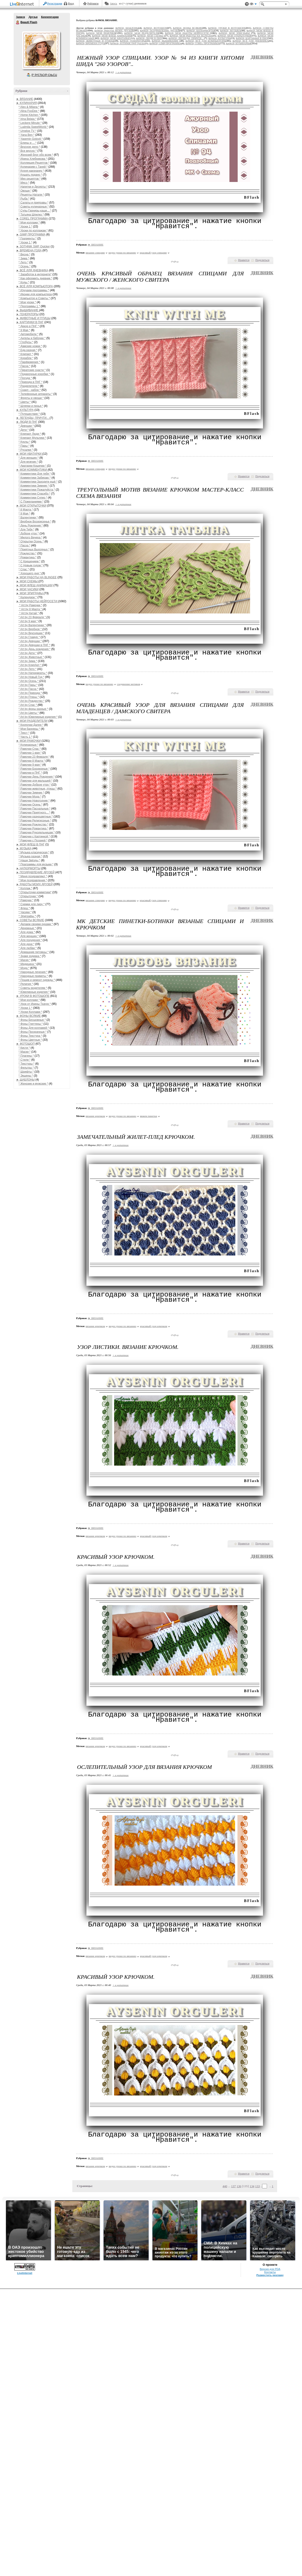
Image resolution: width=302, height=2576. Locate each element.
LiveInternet (22, 4)
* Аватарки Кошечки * (33, 465)
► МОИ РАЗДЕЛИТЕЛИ (31, 720)
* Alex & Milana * (29, 107)
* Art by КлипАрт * (30, 665)
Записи (20, 17)
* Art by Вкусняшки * (31, 633)
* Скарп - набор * (30, 390)
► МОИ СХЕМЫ (27, 581)
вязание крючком (95, 1116)
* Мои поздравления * (33, 880)
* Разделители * (29, 386)
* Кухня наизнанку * (31, 170)
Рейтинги (93, 3)
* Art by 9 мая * (28, 621)
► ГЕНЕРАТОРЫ (27, 314)
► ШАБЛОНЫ (25, 1079)
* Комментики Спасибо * (34, 493)
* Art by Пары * (28, 685)
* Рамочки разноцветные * (36, 816)
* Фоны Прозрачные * (32, 1031)
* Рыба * (24, 198)
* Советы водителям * (33, 988)
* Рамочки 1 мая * (30, 752)
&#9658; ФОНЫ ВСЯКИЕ (187, 28)
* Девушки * (26, 425)
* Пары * (24, 445)
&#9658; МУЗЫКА (230, 30)
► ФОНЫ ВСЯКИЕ (28, 1016)
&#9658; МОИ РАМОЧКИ (101, 33)
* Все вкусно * (28, 150)
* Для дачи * (26, 944)
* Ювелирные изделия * (34, 992)
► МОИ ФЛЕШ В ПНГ (30, 844)
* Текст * (24, 732)
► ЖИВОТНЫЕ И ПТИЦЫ (33, 318)
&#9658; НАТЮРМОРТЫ (200, 30)
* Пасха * (24, 366)
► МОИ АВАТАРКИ (29, 453)
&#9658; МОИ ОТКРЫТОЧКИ (234, 35)
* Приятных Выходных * (34, 549)
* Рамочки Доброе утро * (35, 784)
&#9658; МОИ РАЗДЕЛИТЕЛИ (141, 33)
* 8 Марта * (26, 509)
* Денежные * (27, 928)
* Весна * (24, 254)
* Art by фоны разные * (33, 709)
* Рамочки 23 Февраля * (34, 756)
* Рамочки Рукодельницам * (37, 832)
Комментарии (50, 17)
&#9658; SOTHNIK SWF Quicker (127, 43)
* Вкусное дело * (29, 146)
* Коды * (24, 282)
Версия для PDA (270, 2269)
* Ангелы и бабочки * (32, 338)
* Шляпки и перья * (31, 406)
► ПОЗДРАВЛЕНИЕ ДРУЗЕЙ (35, 872)
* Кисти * (24, 1047)
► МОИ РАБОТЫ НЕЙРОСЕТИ (37, 601)
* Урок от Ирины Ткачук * (35, 1004)
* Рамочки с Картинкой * (34, 836)
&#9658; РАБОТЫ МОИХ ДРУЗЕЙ (113, 30)
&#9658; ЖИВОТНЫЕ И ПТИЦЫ (95, 41)
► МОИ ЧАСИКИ (27, 589)
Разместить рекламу (270, 2275)
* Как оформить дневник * (35, 278)
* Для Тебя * (26, 529)
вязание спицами (95, 252)
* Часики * (25, 912)
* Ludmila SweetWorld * (33, 127)
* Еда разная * (28, 350)
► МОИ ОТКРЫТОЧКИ (31, 505)
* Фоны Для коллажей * (34, 1027)
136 (238, 2186)
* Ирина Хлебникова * (33, 158)
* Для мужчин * (28, 461)
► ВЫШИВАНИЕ (27, 310)
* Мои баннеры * (29, 728)
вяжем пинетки (148, 1116)
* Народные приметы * (33, 976)
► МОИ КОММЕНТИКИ (32, 469)
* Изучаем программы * (34, 290)
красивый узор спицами (153, 252)
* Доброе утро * (29, 533)
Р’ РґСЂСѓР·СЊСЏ (44, 75)
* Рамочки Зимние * (31, 792)
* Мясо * (24, 182)
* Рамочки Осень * (30, 804)
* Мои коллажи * (29, 222)
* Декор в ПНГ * (29, 326)
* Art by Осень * (29, 681)
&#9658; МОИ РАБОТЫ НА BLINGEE (191, 35)
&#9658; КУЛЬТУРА (219, 38)
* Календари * (28, 597)
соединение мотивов (128, 684)
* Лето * (23, 262)
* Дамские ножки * (30, 346)
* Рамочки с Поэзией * (33, 840)
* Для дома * (27, 932)
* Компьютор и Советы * (34, 298)
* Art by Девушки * (30, 641)
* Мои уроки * (27, 302)
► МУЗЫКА (23, 848)
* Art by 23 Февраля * (32, 617)
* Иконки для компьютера (35, 294)
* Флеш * (24, 908)
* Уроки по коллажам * (33, 230)
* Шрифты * (26, 1071)
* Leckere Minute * (30, 123)
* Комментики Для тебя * (35, 473)
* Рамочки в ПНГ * (30, 772)
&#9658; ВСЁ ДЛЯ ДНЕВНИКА (250, 41)
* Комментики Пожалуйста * (37, 489)
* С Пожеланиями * (31, 501)
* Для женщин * (29, 457)
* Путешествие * (29, 414)
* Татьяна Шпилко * (31, 214)
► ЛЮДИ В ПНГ (26, 422)
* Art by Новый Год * (31, 677)
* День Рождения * (31, 525)
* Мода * (24, 968)
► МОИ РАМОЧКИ (28, 740)
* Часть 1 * (25, 736)
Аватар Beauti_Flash (40, 50)
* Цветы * (25, 402)
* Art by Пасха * (28, 689)
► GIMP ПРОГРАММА (30, 234)
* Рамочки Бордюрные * (34, 768)
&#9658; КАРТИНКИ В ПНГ (251, 38)
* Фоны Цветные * (30, 1039)
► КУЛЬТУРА (25, 410)
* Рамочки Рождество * (33, 824)
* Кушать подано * (30, 174)
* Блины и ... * (27, 142)
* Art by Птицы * (29, 697)
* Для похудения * (30, 940)
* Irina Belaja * (27, 119)
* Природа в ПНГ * (31, 382)
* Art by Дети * (28, 653)
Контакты (270, 2272)
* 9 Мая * (24, 330)
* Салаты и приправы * (33, 202)
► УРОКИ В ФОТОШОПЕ (33, 996)
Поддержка (247, 4)
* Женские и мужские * (33, 1083)
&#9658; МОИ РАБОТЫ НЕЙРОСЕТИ (187, 33)
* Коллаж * (25, 888)
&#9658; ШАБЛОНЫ (127, 28)
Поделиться (262, 260)
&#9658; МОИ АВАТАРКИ (116, 38)
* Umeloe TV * (27, 130)
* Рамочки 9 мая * (30, 764)
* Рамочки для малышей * (35, 780)
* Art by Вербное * (31, 629)
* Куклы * (24, 441)
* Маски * (25, 1051)
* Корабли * (26, 358)
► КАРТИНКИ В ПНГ (29, 322)
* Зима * (24, 258)
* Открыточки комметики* (35, 892)
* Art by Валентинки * (32, 625)
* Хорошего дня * (30, 573)
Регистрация (54, 3)
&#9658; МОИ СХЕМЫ (150, 35)
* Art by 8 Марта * (31, 609)
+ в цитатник (123, 72)
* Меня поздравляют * (33, 876)
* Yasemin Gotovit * (31, 138)
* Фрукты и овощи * (31, 398)
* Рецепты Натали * (31, 194)
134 (252, 2186)
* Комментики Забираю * (35, 477)
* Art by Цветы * (29, 713)
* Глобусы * (26, 342)
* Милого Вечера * (30, 537)
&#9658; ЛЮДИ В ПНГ (149, 38)
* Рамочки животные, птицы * (38, 788)
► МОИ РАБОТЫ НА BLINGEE (36, 577)
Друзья (32, 17)
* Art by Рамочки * (30, 605)
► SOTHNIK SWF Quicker (33, 246)
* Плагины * (26, 1055)
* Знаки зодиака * (30, 956)
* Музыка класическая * (34, 852)
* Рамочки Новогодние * (34, 800)
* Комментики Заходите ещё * (38, 481)
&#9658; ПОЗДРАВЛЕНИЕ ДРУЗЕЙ (159, 30)
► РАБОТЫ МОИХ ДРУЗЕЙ (34, 884)
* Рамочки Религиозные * (35, 820)
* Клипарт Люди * (30, 433)
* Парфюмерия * (29, 362)
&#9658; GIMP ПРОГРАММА (165, 43)
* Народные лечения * (33, 972)
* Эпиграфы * (27, 916)
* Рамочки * (26, 900)
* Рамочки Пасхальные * (34, 808)
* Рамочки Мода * (30, 796)
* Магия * (24, 960)
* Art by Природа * (30, 693)
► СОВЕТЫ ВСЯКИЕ (30, 920)
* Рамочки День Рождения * (36, 776)
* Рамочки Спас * (30, 748)
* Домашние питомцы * (34, 952)
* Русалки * (26, 449)
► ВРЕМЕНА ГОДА (29, 250)
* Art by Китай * (29, 613)
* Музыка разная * (30, 856)
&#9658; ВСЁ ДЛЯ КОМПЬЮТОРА (205, 41)
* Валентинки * (28, 517)
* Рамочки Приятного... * (34, 812)
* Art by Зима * (28, 661)
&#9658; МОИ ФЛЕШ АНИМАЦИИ (112, 35)
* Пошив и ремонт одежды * (37, 980)
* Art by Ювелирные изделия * (38, 717)
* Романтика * (27, 557)
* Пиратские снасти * (32, 370)
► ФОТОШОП (25, 1043)
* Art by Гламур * (29, 637)
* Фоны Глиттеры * (31, 1023)
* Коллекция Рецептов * (34, 162)
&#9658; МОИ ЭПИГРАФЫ (235, 33)
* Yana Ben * (27, 134)
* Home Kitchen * (29, 115)
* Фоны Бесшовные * (32, 1019)
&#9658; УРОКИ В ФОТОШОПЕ (227, 28)
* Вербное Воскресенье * (35, 521)
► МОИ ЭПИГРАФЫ (30, 593)
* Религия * (26, 984)
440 (224, 2186)
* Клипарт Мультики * (32, 437)
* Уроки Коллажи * (30, 1012)
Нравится (243, 260)
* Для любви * (28, 948)
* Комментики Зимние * (34, 485)
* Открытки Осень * (31, 541)
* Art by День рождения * (34, 649)
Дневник (262, 57)
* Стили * (25, 1059)
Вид (253, 5)
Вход (71, 3)
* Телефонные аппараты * (36, 394)
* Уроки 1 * (25, 226)
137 (233, 2186)
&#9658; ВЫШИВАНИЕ (166, 41)
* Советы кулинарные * (34, 206)
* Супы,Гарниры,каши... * (35, 210)
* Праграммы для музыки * (36, 864)
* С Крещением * (29, 561)
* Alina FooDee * (29, 111)
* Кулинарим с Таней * (33, 166)
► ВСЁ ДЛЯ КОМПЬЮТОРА (34, 286)
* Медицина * (27, 964)
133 (257, 2186)
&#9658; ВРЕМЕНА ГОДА (90, 43)
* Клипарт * (26, 354)
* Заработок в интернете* (35, 274)
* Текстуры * (27, 1063)
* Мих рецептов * (30, 178)
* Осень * (25, 266)
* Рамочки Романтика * (33, 828)
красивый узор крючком (153, 1326)
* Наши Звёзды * (29, 860)
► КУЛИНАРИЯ (26, 103)
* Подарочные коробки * (34, 374)
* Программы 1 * (29, 306)
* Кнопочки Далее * (31, 724)
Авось (113, 3)
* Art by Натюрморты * (33, 673)
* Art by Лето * (27, 669)
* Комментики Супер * (33, 497)
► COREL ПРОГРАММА (32, 218)
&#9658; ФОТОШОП (155, 28)
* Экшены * (26, 1075)
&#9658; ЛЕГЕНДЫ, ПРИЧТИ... (186, 38)
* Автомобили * (28, 334)
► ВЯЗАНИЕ (24, 99)
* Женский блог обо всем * (36, 154)
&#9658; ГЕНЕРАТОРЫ (133, 41)
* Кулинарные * (28, 744)
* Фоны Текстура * (30, 1035)
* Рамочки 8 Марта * (32, 760)
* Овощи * (25, 190)
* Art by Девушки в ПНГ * (34, 645)
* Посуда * (25, 378)
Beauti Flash (18, 22)
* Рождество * (27, 553)
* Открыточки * (28, 896)
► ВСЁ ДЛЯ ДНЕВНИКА (32, 270)
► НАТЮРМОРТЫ (28, 868)
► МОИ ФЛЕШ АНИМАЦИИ (34, 585)
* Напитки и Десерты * (33, 186)
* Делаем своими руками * (36, 924)
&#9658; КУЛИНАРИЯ (238, 43)
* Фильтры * (26, 1067)
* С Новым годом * (31, 565)
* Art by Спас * (28, 705)
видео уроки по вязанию (122, 252)
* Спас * (24, 569)
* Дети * (24, 429)
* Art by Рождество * (31, 701)
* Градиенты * (27, 238)
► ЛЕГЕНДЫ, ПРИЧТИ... (33, 418)
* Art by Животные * (31, 657)
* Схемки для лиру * (32, 904)
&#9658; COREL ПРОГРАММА (202, 43)
